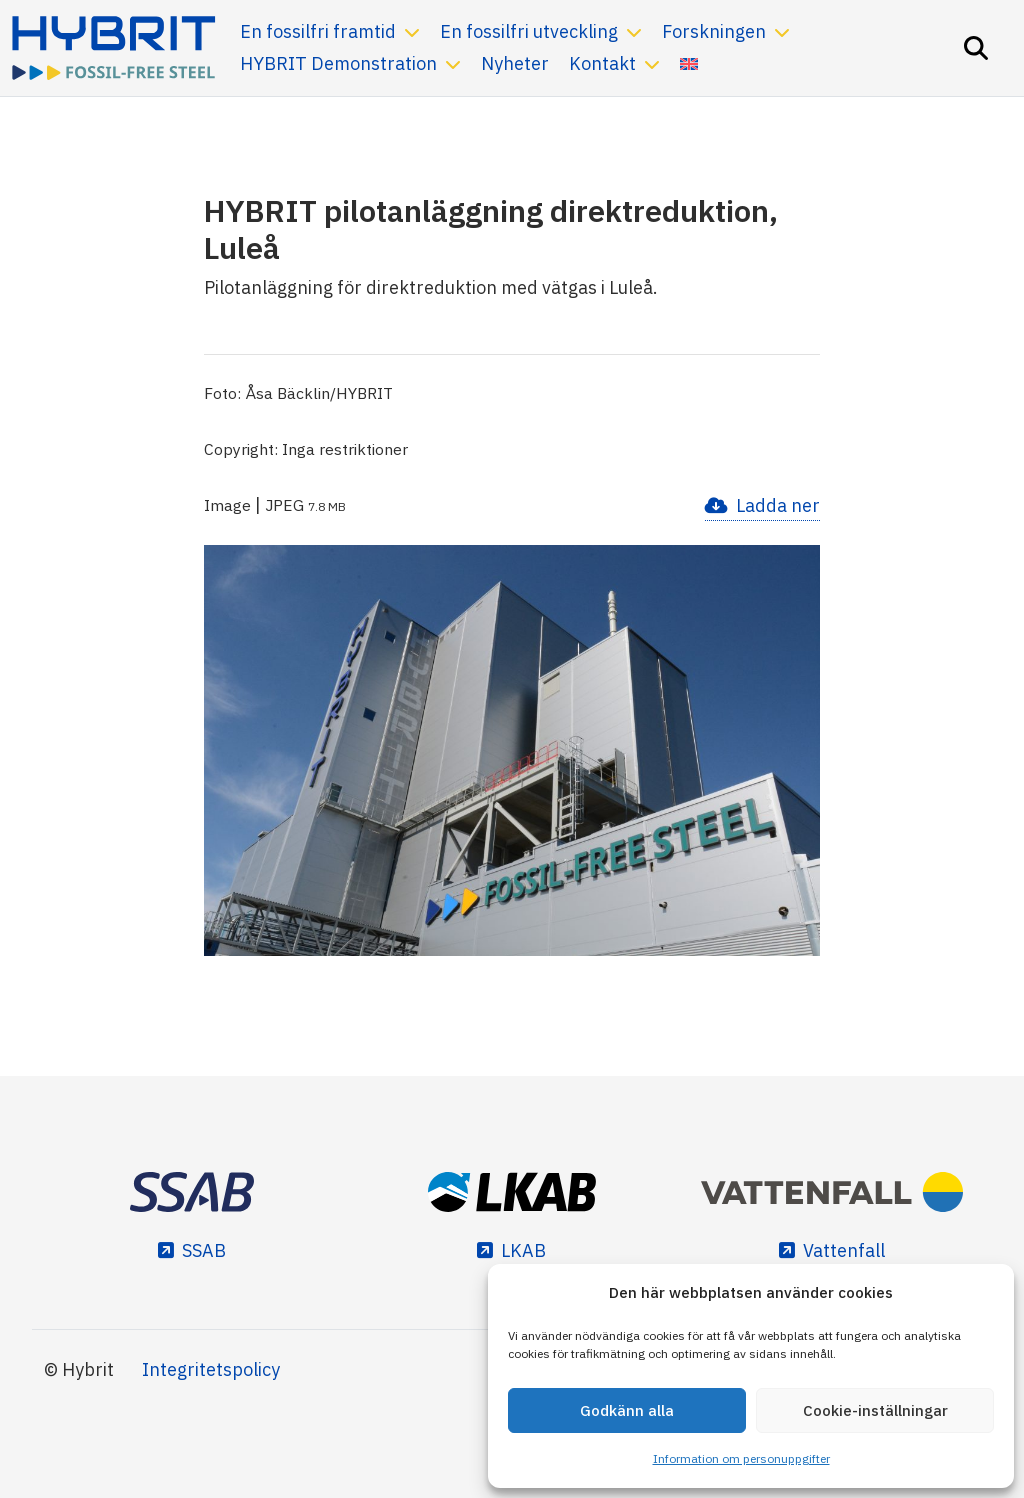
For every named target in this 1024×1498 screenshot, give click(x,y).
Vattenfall (844, 1250)
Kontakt (602, 63)
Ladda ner (778, 505)
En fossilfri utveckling (529, 31)
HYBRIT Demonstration (338, 63)
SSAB (204, 1250)
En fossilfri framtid (318, 31)
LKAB (523, 1250)
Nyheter (515, 63)
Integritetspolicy (211, 1369)
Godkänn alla (627, 1410)
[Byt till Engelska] (689, 64)
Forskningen (714, 31)
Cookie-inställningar (875, 1410)
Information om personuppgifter (741, 1458)
